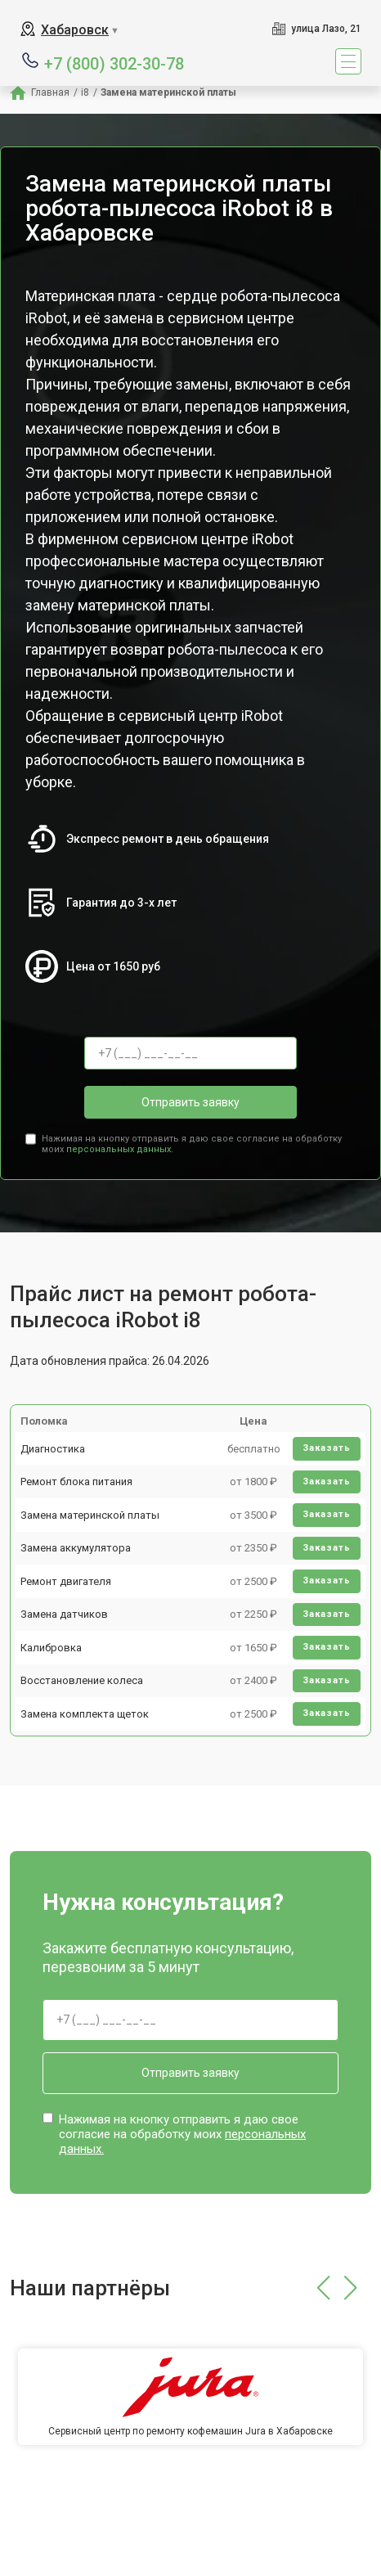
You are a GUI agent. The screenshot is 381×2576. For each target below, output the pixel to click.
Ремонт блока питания (76, 1481)
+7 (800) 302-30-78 (114, 62)
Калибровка (51, 1648)
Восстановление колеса (81, 1680)
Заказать (327, 1448)
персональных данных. (119, 1149)
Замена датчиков (64, 1614)
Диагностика (52, 1449)
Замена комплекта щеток (84, 1714)
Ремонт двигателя (65, 1581)
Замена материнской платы (89, 1515)
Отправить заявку (190, 1102)
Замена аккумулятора (75, 1548)
